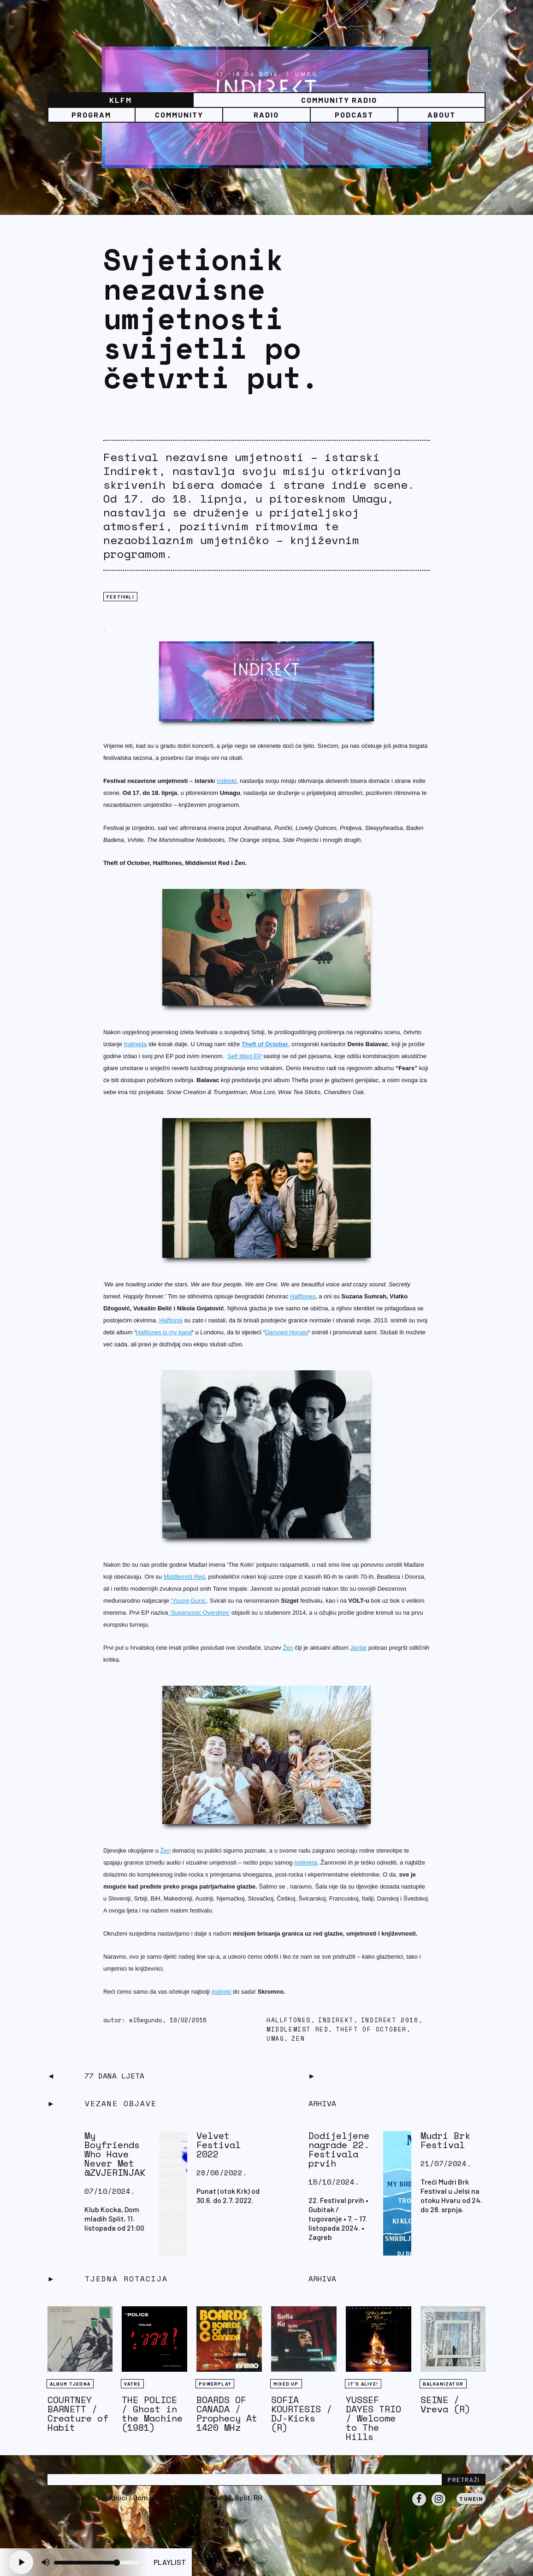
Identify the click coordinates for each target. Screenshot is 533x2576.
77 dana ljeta (114, 2075)
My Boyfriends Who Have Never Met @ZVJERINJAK (114, 2154)
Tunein (471, 2498)
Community (179, 114)
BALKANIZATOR (443, 2384)
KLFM (120, 99)
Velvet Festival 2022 (218, 2145)
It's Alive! (363, 2384)
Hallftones (288, 2020)
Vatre (132, 2384)
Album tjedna (70, 2384)
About (441, 114)
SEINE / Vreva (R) (445, 2404)
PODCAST (354, 114)
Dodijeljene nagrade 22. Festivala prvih (338, 2149)
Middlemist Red (297, 2029)
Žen (298, 2038)
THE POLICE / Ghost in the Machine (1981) (152, 2413)
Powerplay (215, 2384)
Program (91, 114)
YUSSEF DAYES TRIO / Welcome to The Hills (373, 2418)
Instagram (438, 2505)
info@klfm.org (75, 2506)
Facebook (419, 2505)
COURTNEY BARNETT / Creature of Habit (77, 2413)
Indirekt (336, 2020)
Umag (275, 2038)
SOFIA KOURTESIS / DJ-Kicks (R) (301, 2413)
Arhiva (322, 2278)
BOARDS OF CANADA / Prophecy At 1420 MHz (226, 2413)
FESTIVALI (120, 596)
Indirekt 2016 (390, 2020)
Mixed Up (286, 2384)
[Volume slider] (97, 2562)
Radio (266, 114)
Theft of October (371, 2029)
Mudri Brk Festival (445, 2140)
